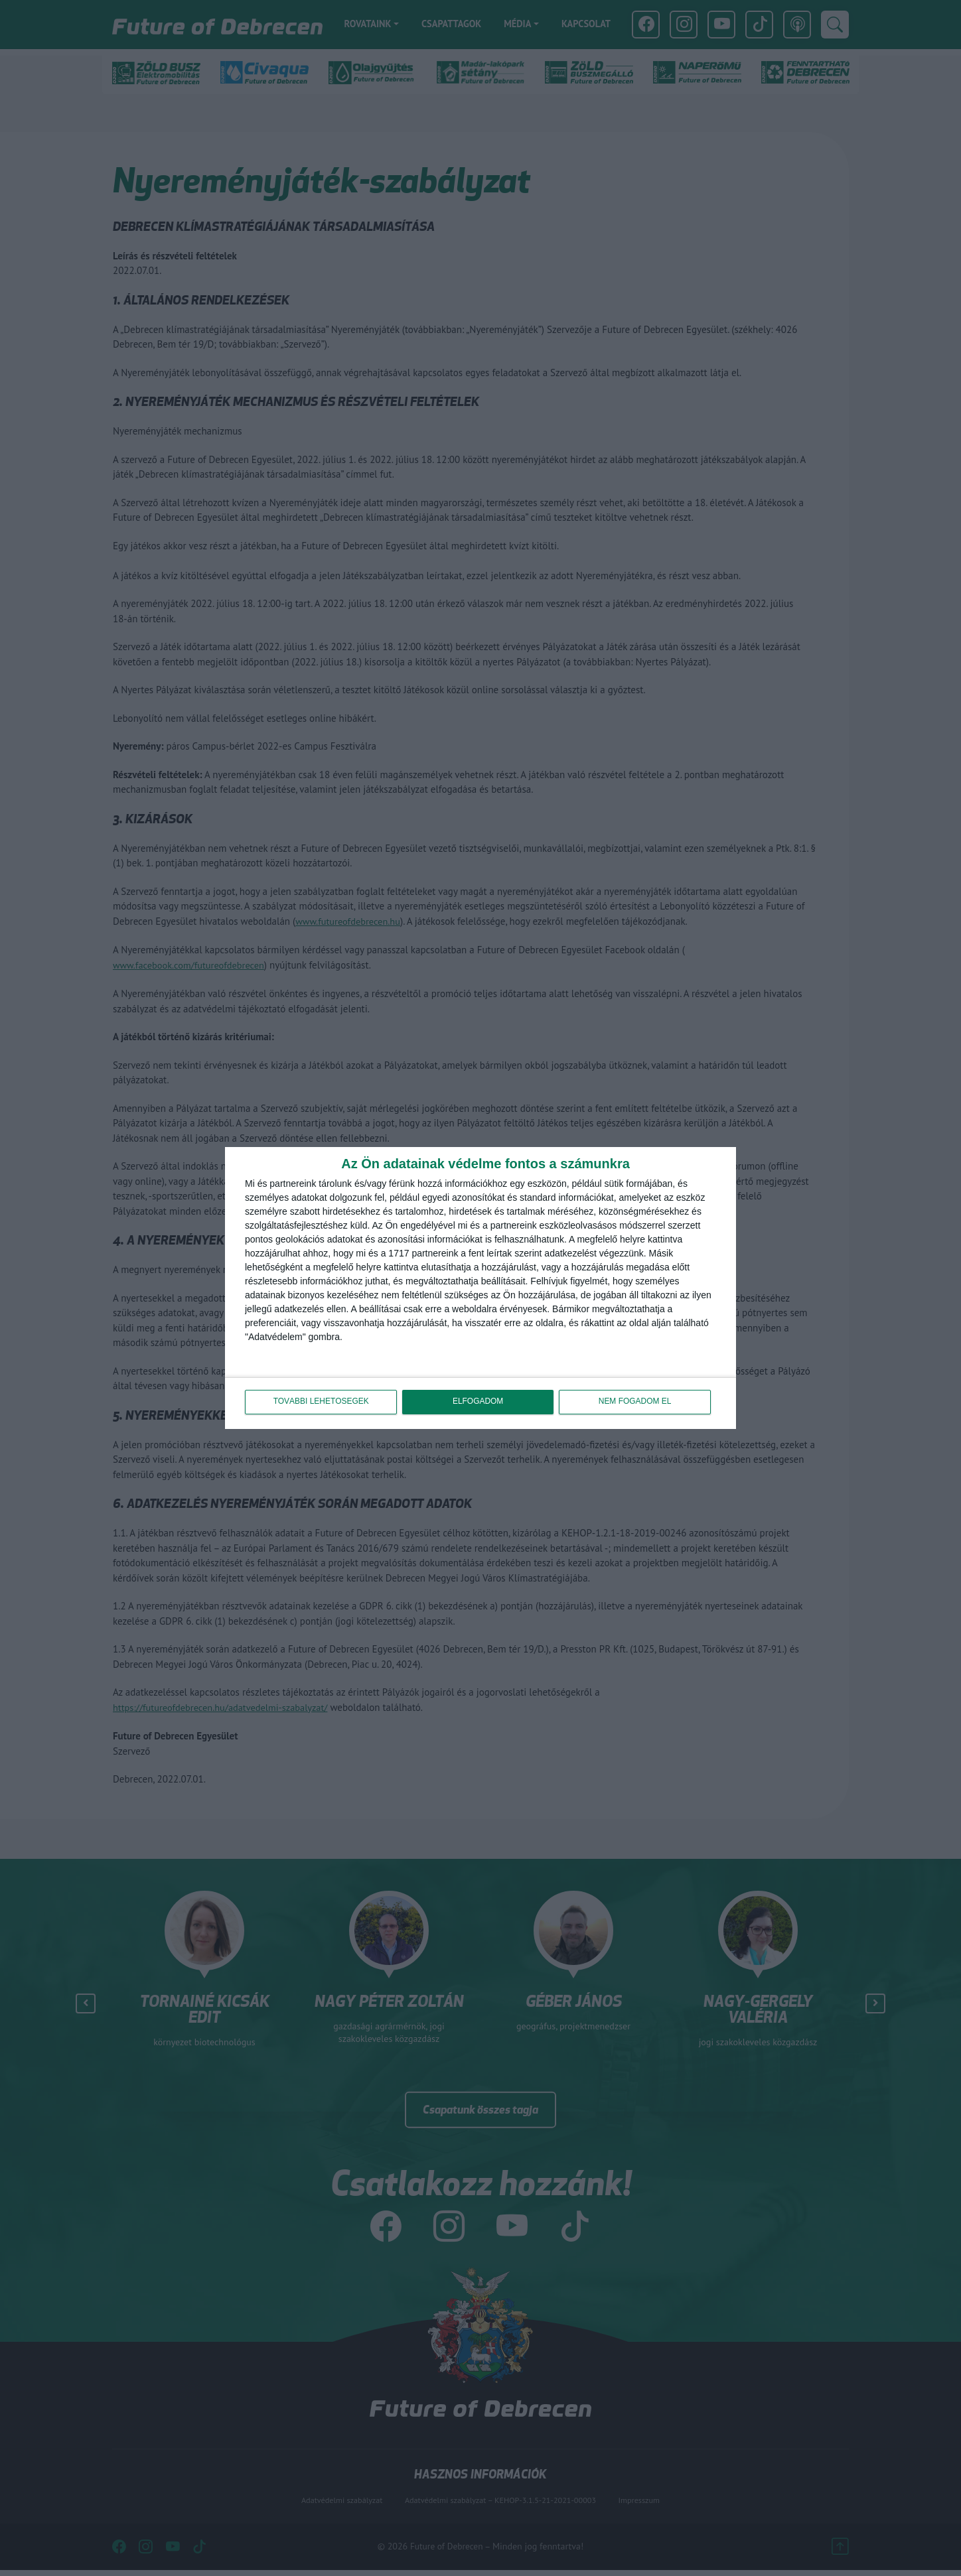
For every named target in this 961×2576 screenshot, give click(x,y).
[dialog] (480, 1288)
